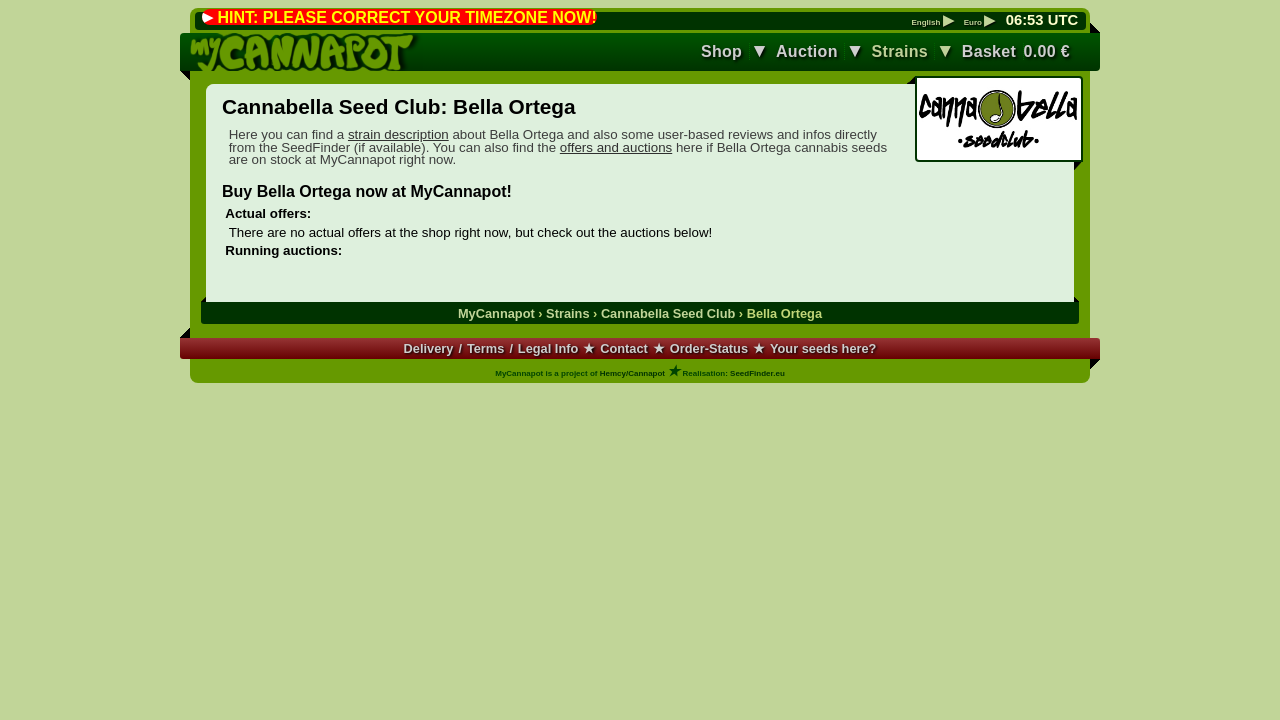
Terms (485, 348)
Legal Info (548, 348)
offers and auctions (616, 147)
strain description (398, 134)
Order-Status (709, 348)
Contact (624, 348)
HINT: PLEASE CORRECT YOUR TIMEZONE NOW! (406, 17)
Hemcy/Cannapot (632, 373)
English (932, 23)
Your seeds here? (823, 348)
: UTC (1042, 20)
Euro (979, 23)
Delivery (429, 348)
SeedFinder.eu (757, 373)
